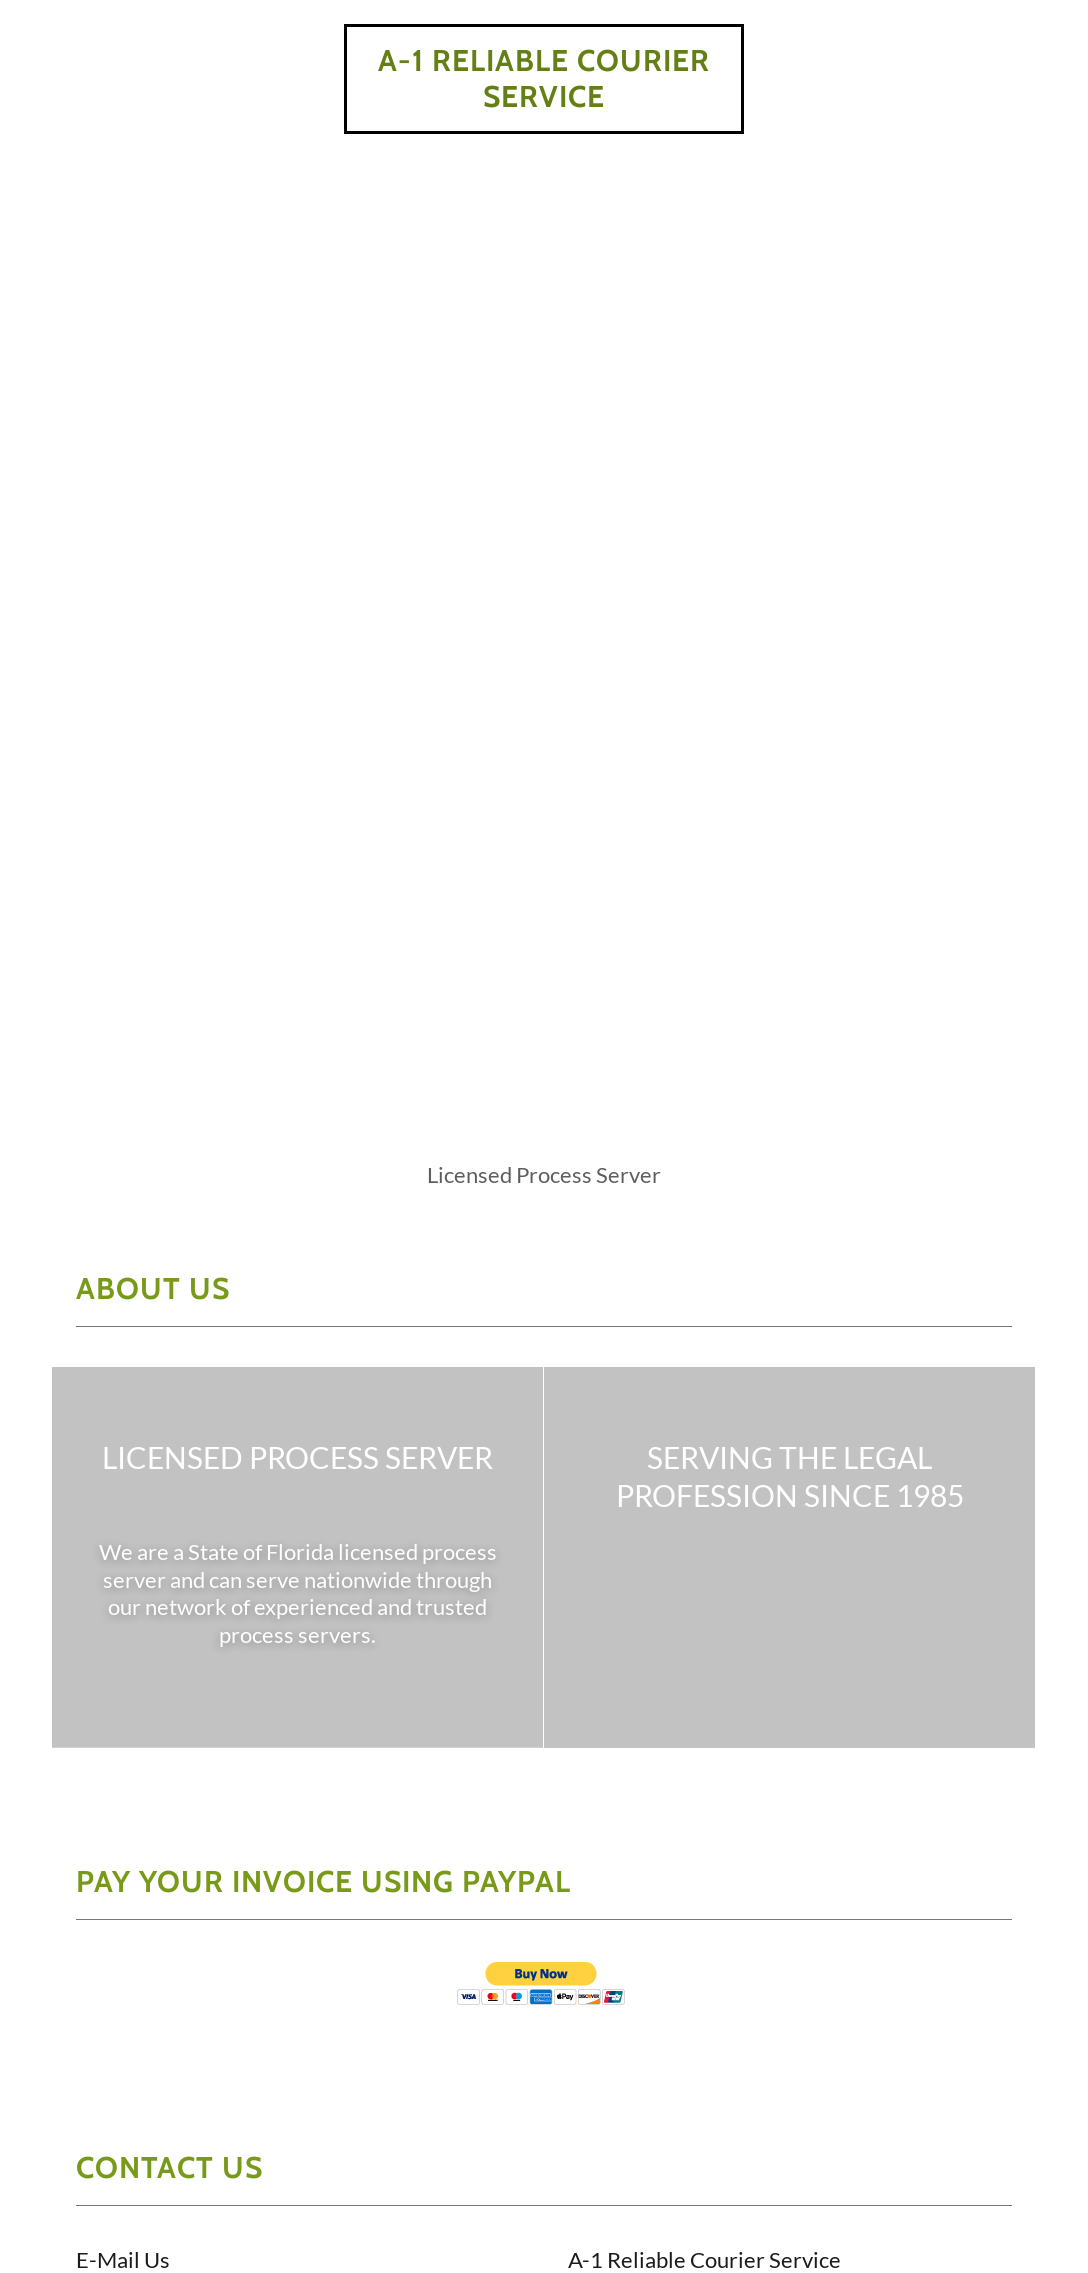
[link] (544, 100)
